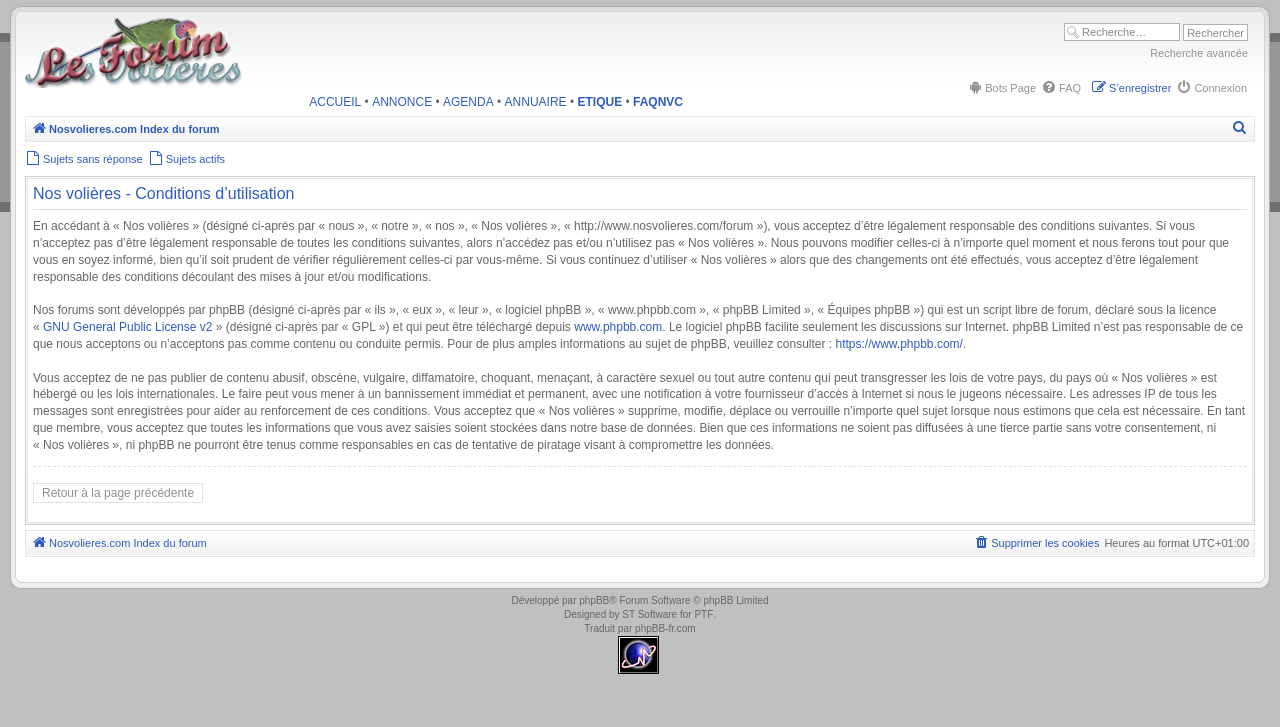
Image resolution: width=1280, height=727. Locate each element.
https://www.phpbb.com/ (898, 344)
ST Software (649, 614)
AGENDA (468, 102)
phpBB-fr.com (665, 628)
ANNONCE (402, 102)
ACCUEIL (335, 102)
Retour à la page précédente (118, 493)
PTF (703, 614)
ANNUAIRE (536, 102)
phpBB (594, 600)
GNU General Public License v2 (127, 327)
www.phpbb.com (618, 327)
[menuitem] (1001, 88)
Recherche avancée (1199, 53)
